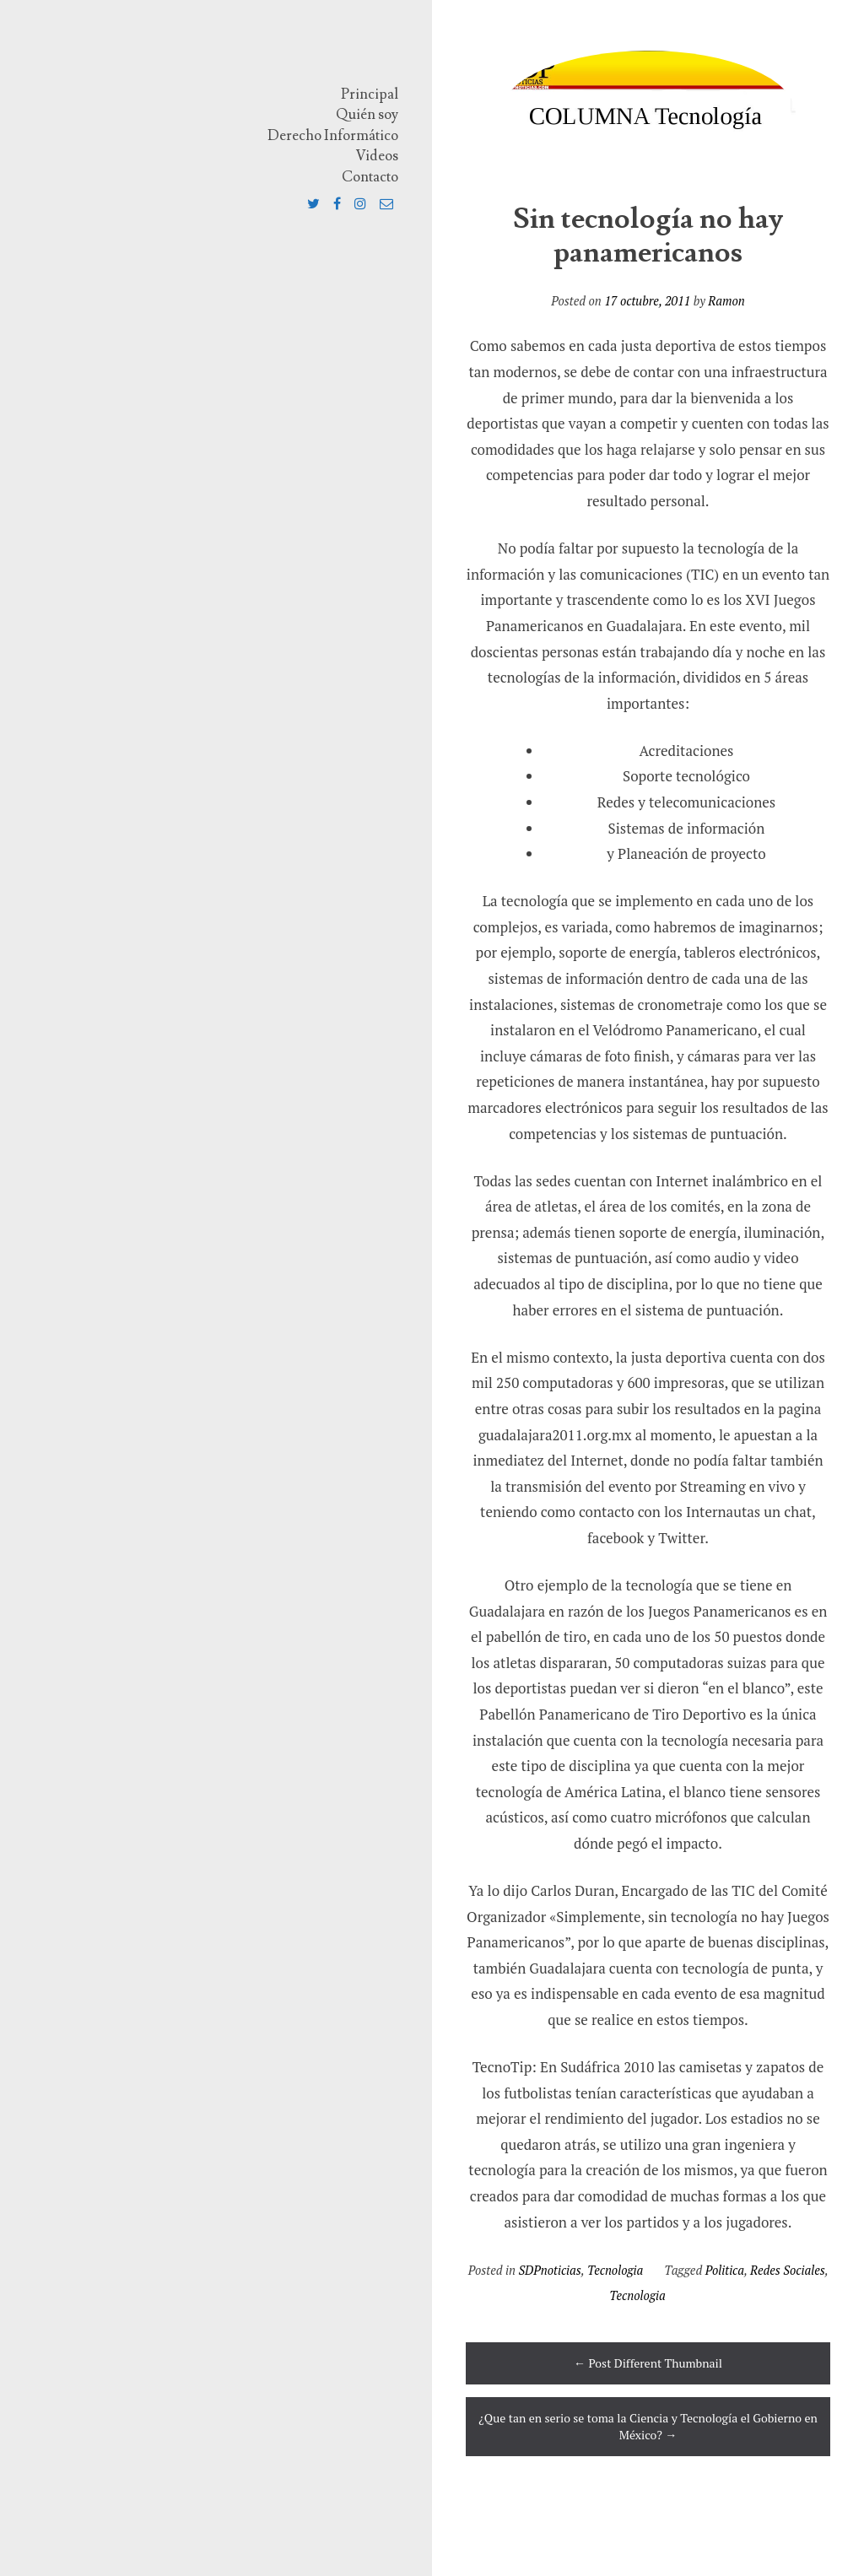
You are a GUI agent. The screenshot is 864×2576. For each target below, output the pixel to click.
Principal (369, 94)
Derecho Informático (332, 136)
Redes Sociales (787, 2270)
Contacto (370, 177)
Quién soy (367, 114)
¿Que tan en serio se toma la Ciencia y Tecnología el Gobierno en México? (648, 2426)
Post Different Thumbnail (648, 2363)
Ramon (726, 301)
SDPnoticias (550, 2270)
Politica (724, 2270)
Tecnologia (615, 2270)
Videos (377, 156)
